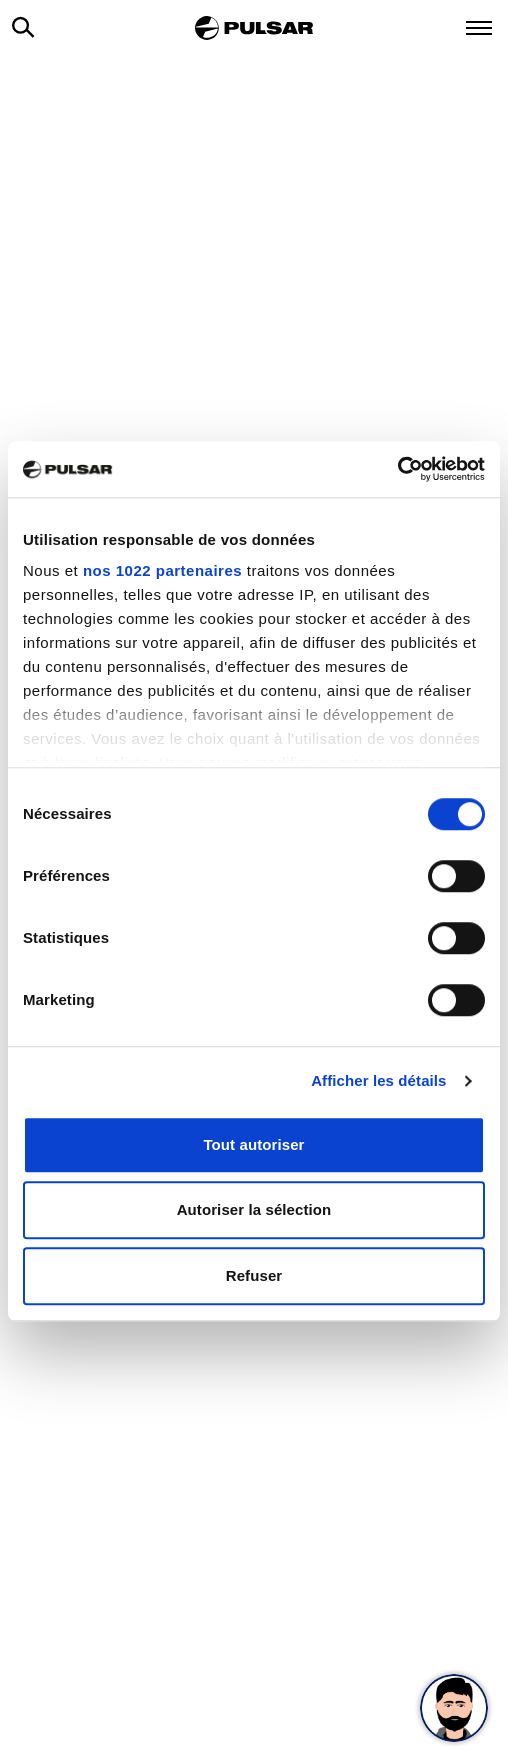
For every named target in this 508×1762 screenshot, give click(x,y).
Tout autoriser (253, 1144)
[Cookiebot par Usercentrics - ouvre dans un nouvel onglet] (397, 469)
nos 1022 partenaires (162, 570)
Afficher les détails (378, 1080)
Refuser (254, 1275)
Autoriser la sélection (254, 1209)
